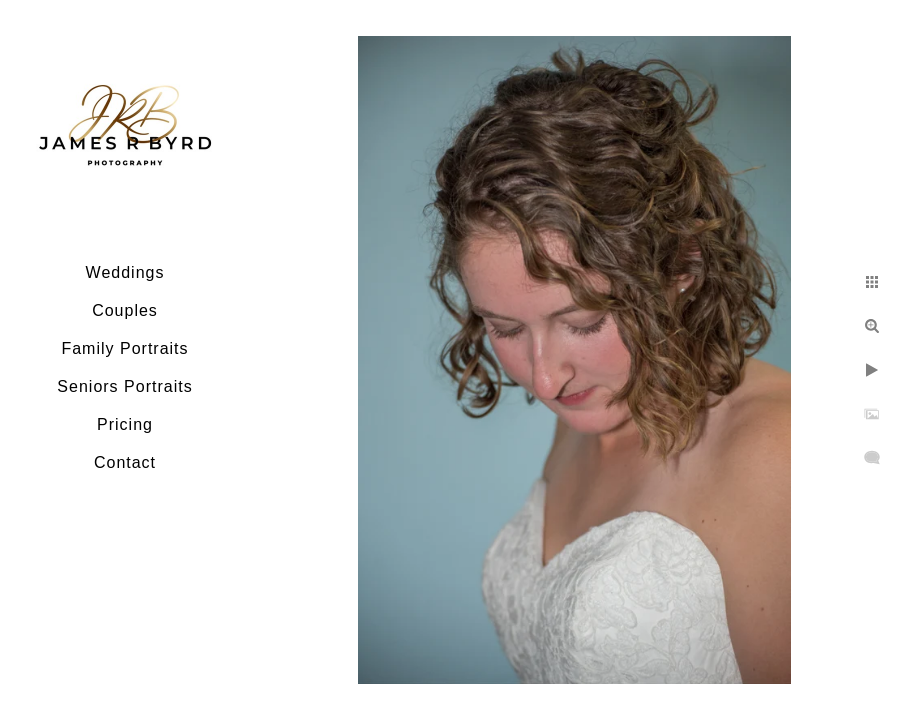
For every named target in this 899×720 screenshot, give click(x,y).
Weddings (125, 272)
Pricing (125, 424)
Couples (125, 310)
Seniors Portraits (124, 386)
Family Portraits (124, 348)
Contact (125, 462)
